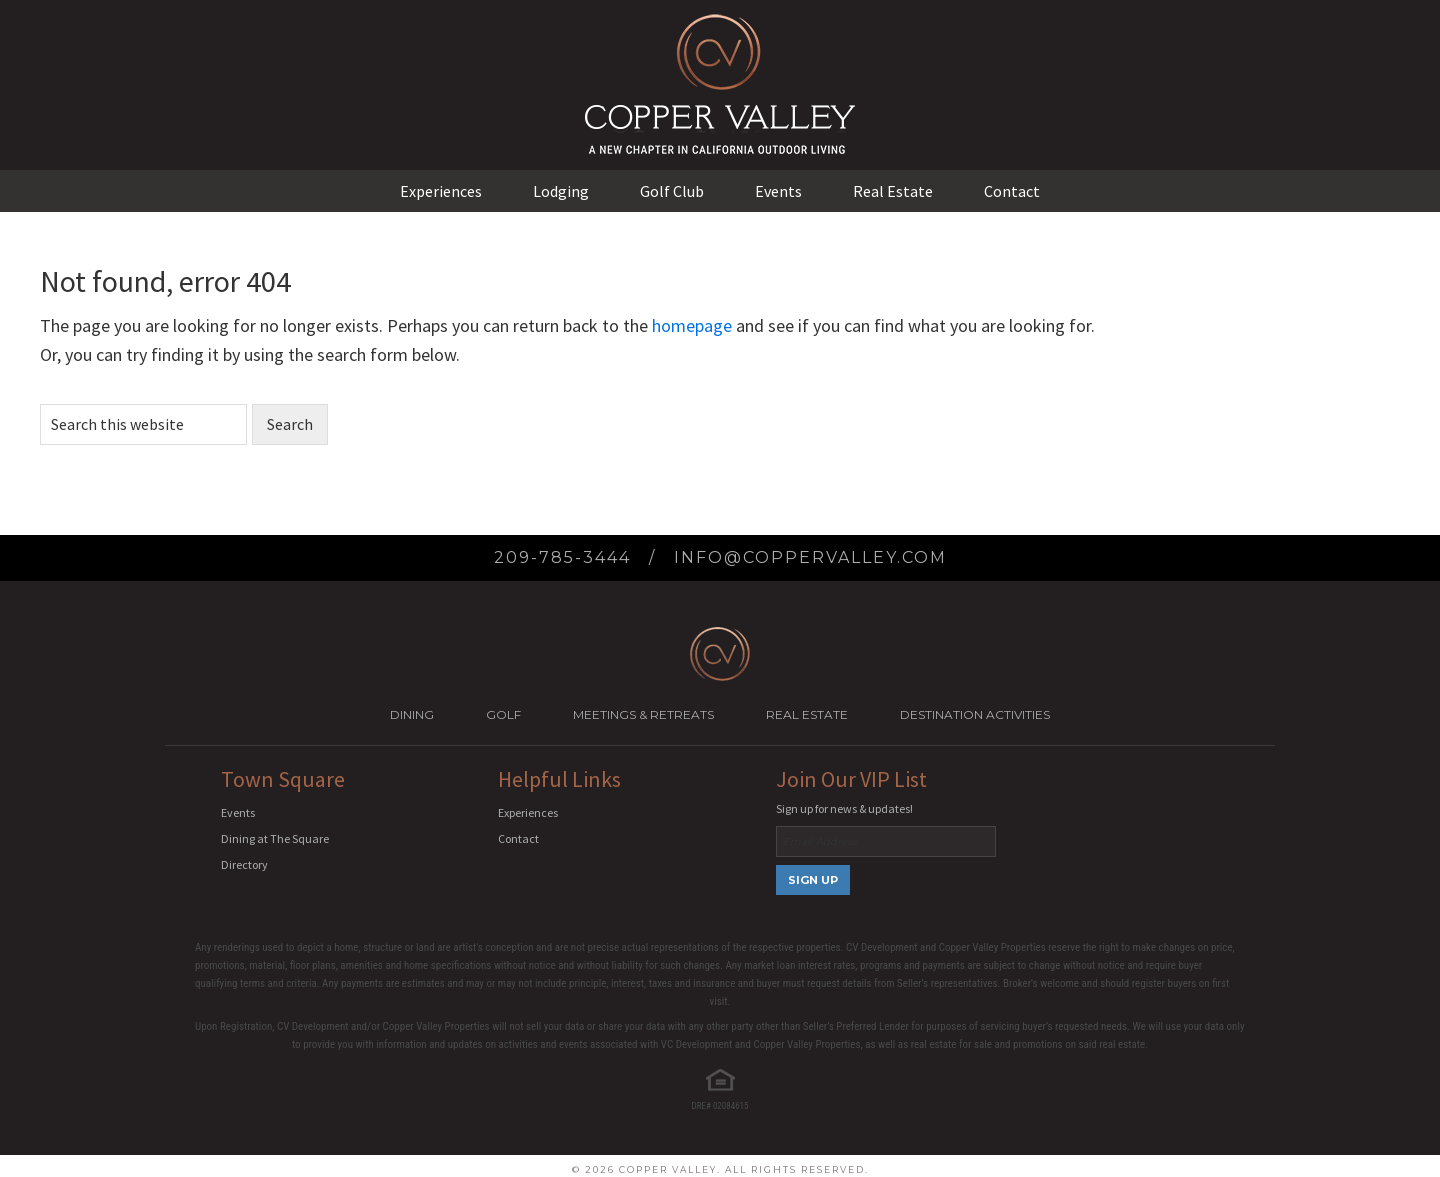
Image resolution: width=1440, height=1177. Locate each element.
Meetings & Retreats (643, 714)
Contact (518, 838)
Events (238, 812)
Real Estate (807, 714)
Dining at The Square (275, 838)
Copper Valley (720, 50)
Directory (244, 864)
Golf (503, 714)
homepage (692, 325)
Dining (412, 714)
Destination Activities (975, 714)
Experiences (528, 812)
